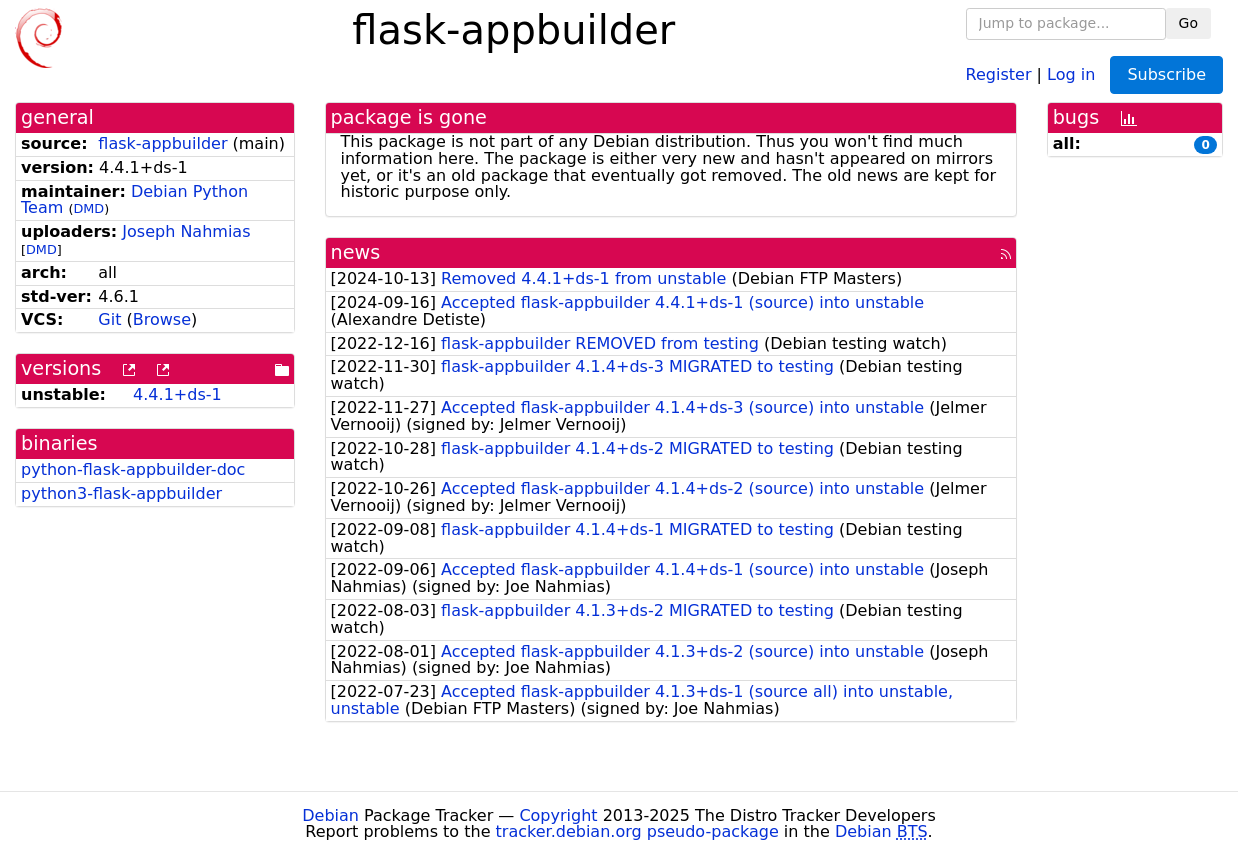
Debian (330, 815)
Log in (1071, 73)
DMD (88, 208)
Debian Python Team (134, 200)
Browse (162, 319)
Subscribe (1166, 74)
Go (1188, 23)
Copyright (558, 815)
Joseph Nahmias (186, 231)
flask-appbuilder (162, 143)
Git (109, 319)
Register (999, 73)
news (356, 252)
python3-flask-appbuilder (121, 493)
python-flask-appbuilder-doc (133, 469)
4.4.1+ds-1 (177, 394)
